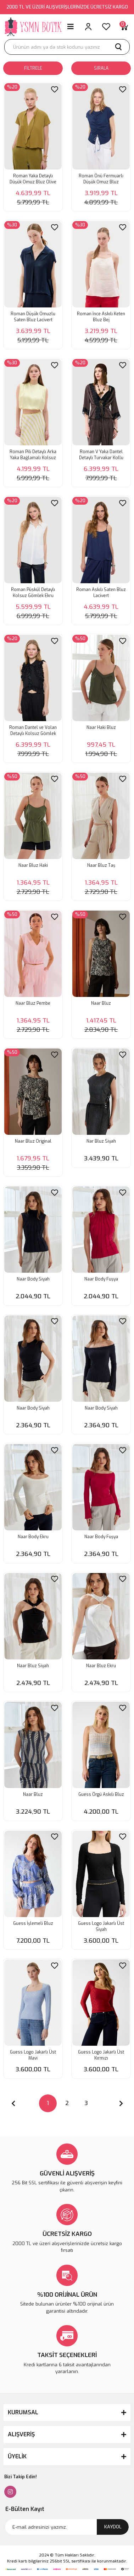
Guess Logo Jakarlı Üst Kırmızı (101, 2055)
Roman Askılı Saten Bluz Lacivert (101, 593)
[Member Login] (88, 26)
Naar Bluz (101, 1003)
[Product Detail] (12, 87)
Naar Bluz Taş (101, 865)
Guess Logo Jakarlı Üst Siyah (101, 1926)
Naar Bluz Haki (33, 865)
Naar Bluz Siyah (33, 1666)
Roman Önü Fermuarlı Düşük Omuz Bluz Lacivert (101, 179)
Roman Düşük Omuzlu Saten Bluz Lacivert (33, 317)
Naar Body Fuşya (101, 1279)
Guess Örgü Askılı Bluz (101, 1794)
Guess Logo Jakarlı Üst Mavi (33, 2055)
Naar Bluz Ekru (101, 1666)
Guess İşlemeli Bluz (33, 1923)
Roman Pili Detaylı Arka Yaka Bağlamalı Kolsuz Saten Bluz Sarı (33, 455)
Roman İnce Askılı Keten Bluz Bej (101, 317)
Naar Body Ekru (33, 1537)
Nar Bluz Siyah (101, 1141)
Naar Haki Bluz (101, 727)
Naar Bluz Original (33, 1141)
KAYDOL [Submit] (113, 2527)
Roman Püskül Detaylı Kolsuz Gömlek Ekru (33, 593)
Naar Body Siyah (33, 1279)
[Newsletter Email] (67, 2527)
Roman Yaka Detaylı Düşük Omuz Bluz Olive (33, 179)
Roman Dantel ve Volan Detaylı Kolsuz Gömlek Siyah (33, 731)
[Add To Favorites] (55, 89)
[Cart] (124, 26)
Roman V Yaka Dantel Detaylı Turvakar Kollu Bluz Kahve (101, 455)
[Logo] (33, 26)
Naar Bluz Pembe (33, 1003)
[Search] (67, 47)
